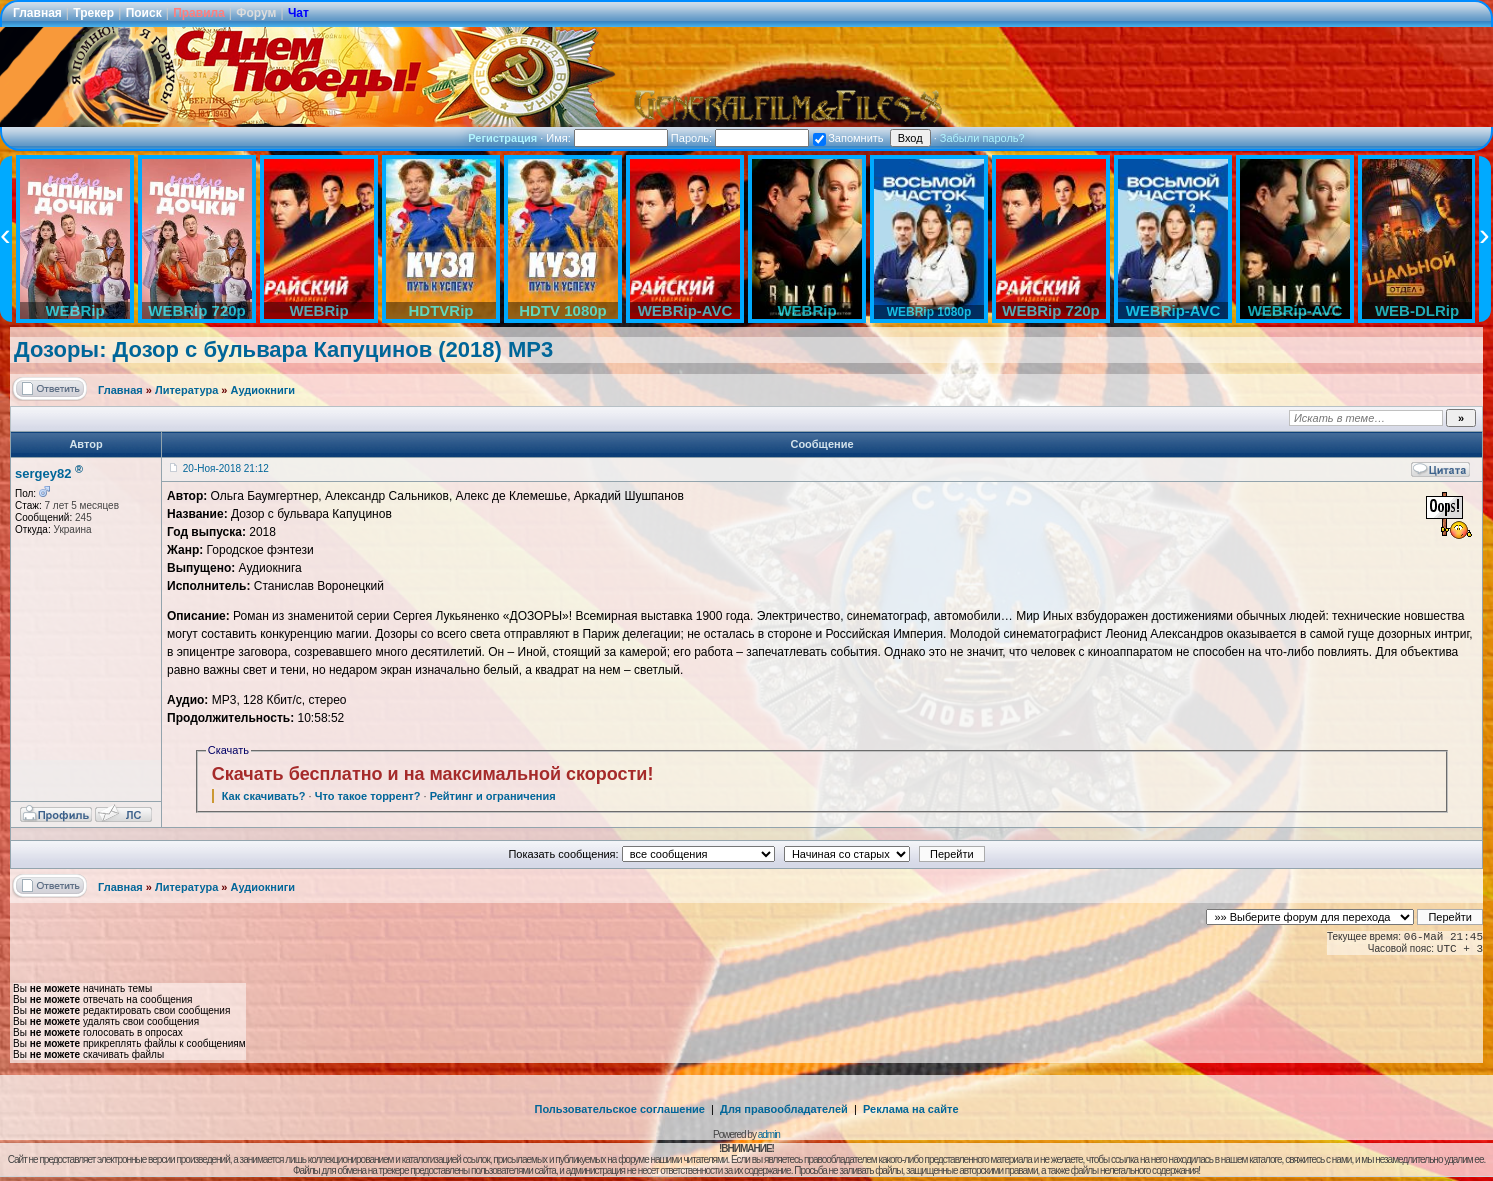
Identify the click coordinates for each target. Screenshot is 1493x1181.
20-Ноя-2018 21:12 (226, 468)
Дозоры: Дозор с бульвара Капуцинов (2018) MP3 (283, 349)
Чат (298, 13)
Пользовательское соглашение (620, 1109)
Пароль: (740, 138)
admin (769, 1134)
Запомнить (848, 138)
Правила (199, 13)
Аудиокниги (263, 390)
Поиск (144, 13)
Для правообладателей (784, 1109)
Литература (186, 390)
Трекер (93, 13)
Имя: (607, 138)
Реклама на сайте (911, 1109)
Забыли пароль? (982, 138)
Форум (256, 13)
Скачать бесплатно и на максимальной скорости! (433, 774)
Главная (37, 13)
